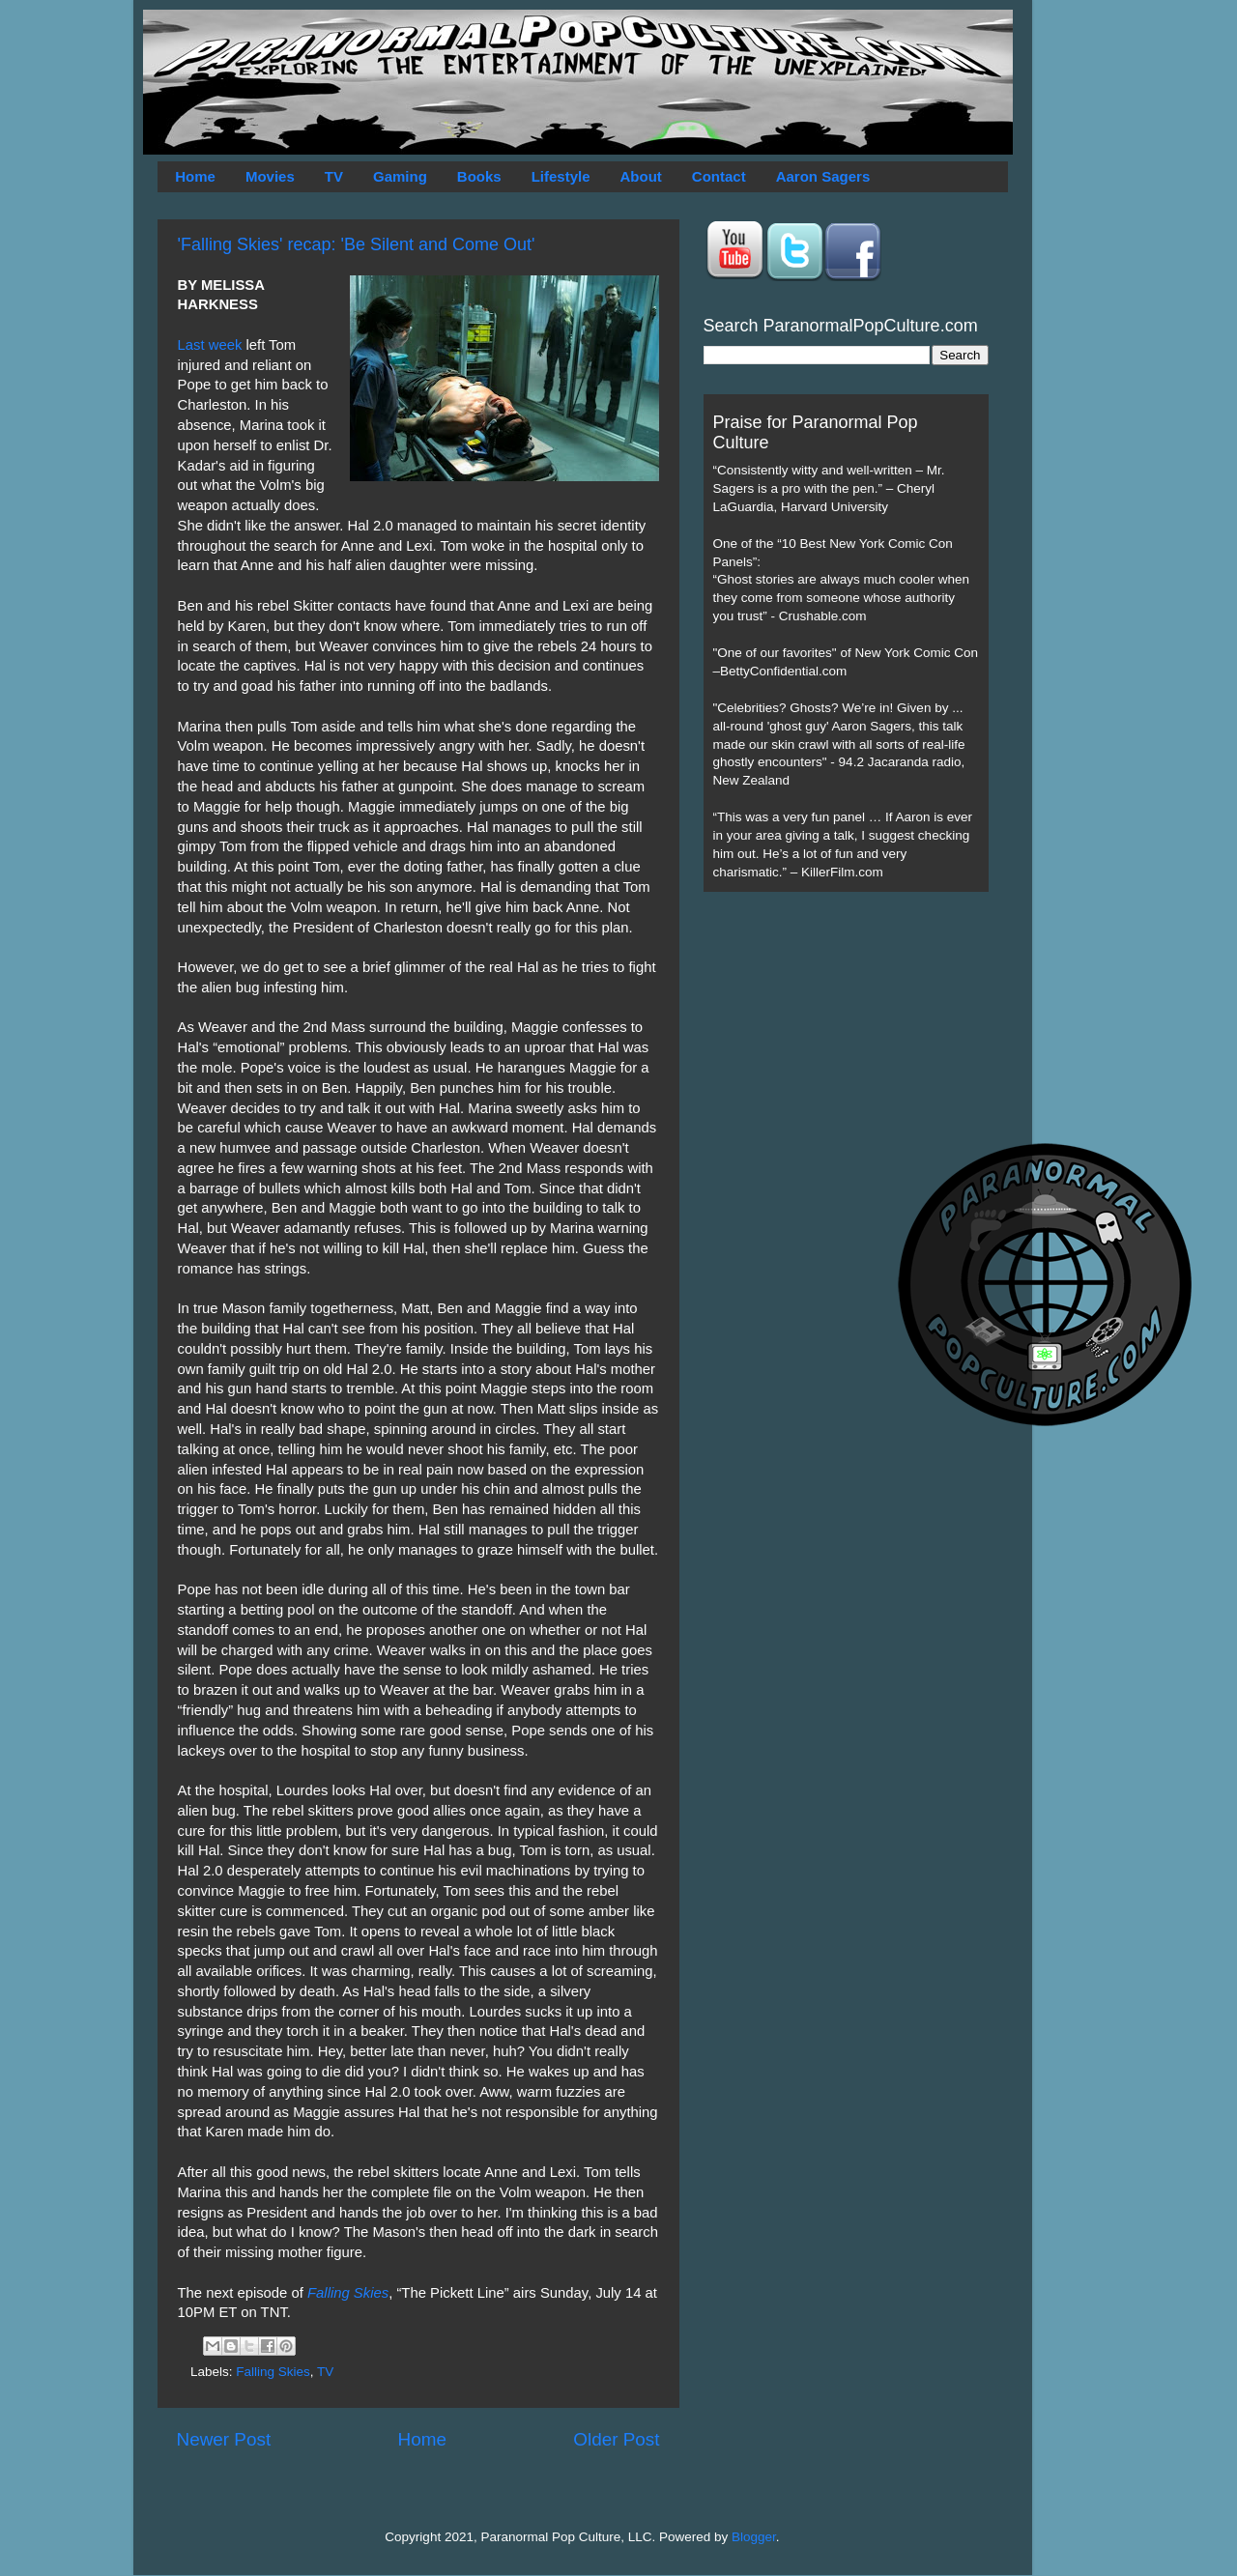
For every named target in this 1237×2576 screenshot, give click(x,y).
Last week (210, 345)
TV (334, 176)
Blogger (754, 2537)
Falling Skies (347, 2293)
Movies (270, 176)
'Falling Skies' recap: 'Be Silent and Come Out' (356, 244)
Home (195, 176)
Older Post (616, 2439)
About (641, 176)
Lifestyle (561, 176)
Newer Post (224, 2439)
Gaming (400, 176)
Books (479, 176)
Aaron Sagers (823, 176)
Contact (719, 176)
